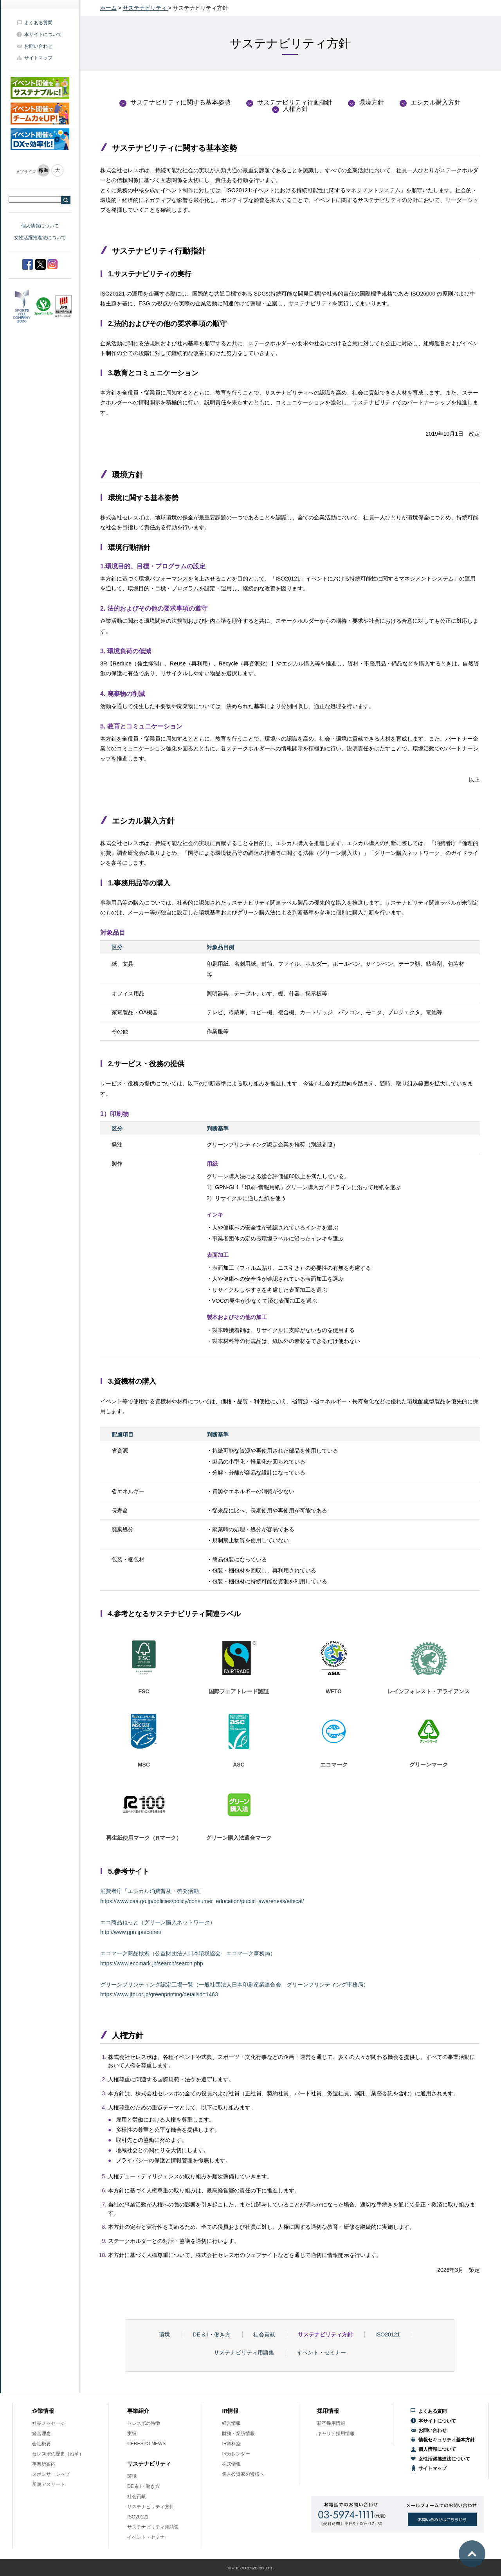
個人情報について (40, 226)
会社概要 (41, 2443)
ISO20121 (387, 2334)
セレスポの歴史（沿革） (58, 2454)
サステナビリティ (145, 8)
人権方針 (295, 108)
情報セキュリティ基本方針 (446, 2440)
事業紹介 (138, 2411)
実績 (132, 2433)
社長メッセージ (48, 2423)
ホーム (108, 8)
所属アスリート (48, 2484)
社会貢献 (264, 2334)
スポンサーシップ (51, 2474)
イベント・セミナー (321, 2352)
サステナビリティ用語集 (244, 2352)
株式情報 (231, 2464)
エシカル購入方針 (436, 102)
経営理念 (41, 2433)
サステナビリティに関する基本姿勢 (180, 102)
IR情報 (230, 2411)
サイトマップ (38, 58)
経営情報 (231, 2423)
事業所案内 (44, 2464)
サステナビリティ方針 (325, 2334)
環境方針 (371, 102)
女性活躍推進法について (40, 237)
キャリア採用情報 (336, 2433)
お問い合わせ (38, 46)
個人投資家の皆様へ (243, 2474)
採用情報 (328, 2411)
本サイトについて (43, 34)
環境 (164, 2334)
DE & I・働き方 (211, 2334)
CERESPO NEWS (146, 2443)
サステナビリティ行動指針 (294, 102)
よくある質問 (38, 22)
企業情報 (43, 2411)
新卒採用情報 (331, 2423)
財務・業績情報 (238, 2433)
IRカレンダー (236, 2454)
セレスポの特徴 (143, 2423)
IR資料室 (231, 2443)
